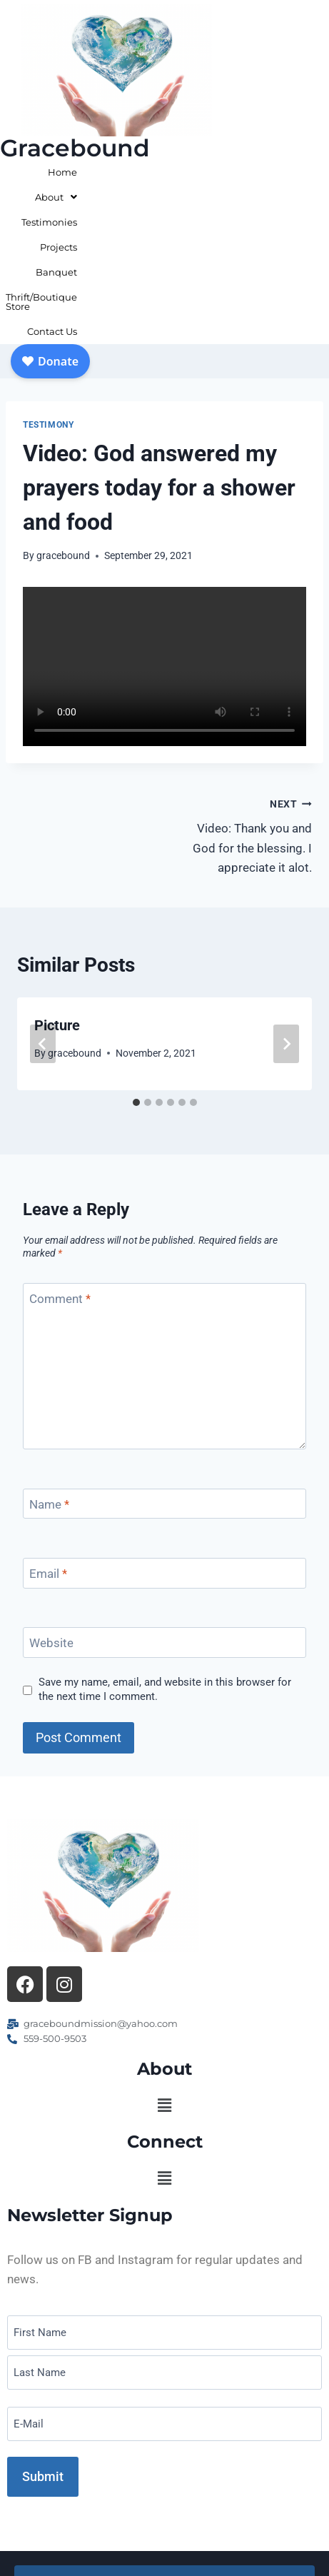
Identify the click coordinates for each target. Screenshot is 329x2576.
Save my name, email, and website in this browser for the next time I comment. (165, 1555)
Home (86, 172)
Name (49, 1370)
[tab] (136, 968)
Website (51, 1508)
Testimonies (194, 172)
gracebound (63, 421)
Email (48, 1439)
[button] (164, 1971)
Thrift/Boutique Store (213, 197)
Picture (57, 891)
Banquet (302, 172)
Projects (251, 172)
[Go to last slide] (43, 909)
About (134, 172)
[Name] (164, 1369)
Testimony (48, 291)
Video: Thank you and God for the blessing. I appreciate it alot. (245, 700)
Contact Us (298, 197)
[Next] (286, 909)
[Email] (164, 1439)
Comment (60, 1164)
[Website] (164, 1508)
